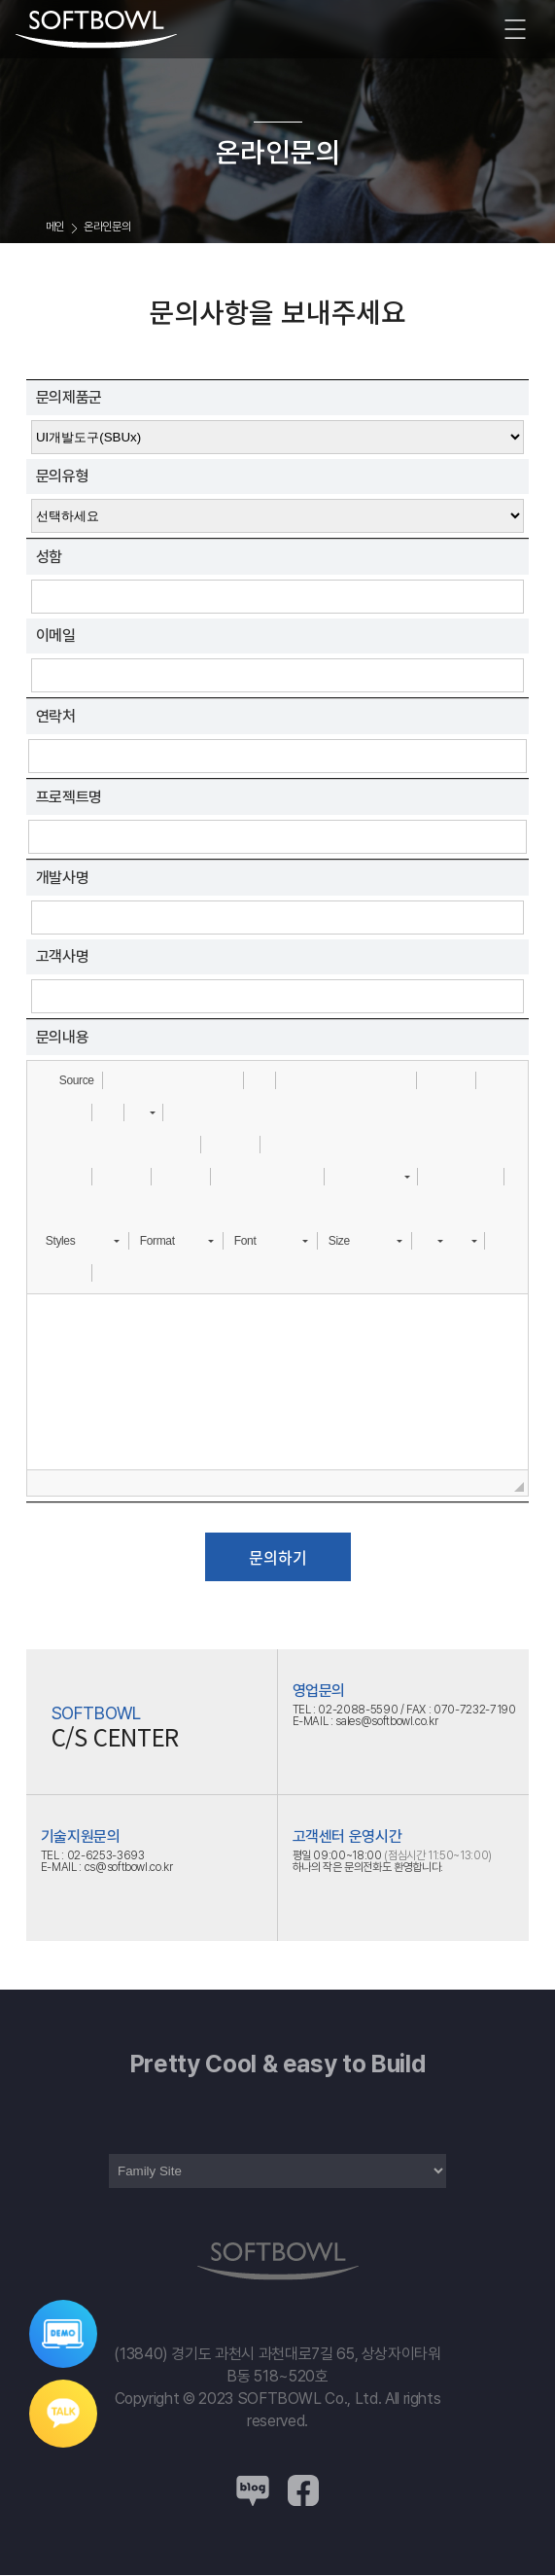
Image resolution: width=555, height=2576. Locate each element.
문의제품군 (69, 397)
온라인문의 (107, 226)
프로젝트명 (69, 797)
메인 (55, 226)
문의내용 (62, 1037)
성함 (49, 556)
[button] (67, 1080)
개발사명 (62, 877)
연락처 (56, 716)
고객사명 (62, 956)
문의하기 (278, 1557)
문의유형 (62, 476)
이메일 (56, 635)
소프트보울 (96, 30)
